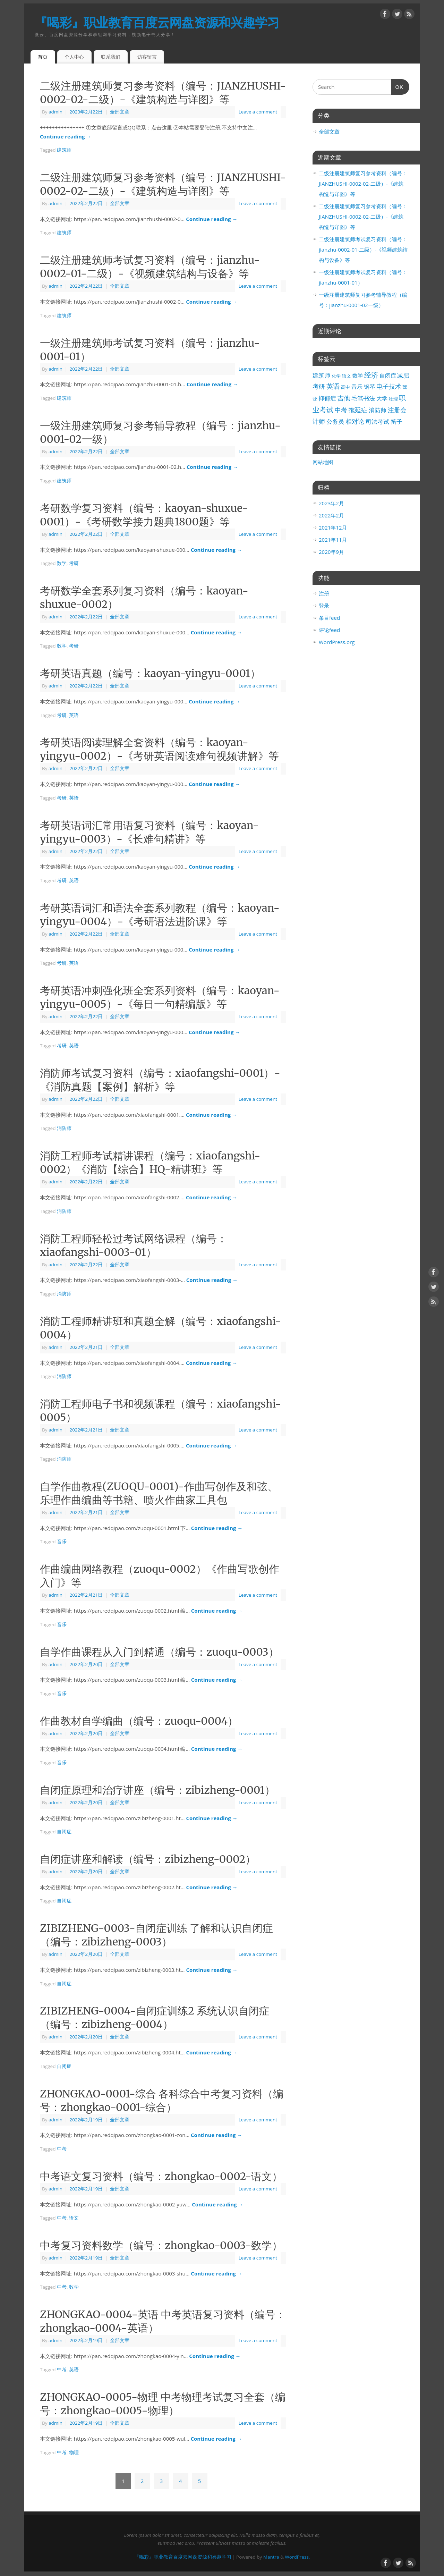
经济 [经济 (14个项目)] (371, 375)
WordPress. (297, 2557)
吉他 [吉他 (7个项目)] (344, 398)
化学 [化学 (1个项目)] (336, 376)
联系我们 (110, 56)
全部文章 (119, 112)
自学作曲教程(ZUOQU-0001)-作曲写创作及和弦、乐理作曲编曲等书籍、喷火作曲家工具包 (159, 1493)
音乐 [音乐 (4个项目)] (356, 386)
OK (397, 86)
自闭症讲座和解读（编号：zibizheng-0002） (148, 1859)
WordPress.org (337, 642)
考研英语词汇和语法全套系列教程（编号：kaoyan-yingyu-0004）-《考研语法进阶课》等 (160, 914)
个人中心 (74, 56)
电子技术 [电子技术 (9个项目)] (388, 386)
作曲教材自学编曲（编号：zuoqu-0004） (139, 1721)
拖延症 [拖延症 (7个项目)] (358, 410)
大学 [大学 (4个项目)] (381, 398)
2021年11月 (333, 539)
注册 (324, 593)
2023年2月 (331, 503)
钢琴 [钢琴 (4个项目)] (369, 386)
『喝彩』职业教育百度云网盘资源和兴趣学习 (157, 22)
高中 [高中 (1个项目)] (345, 387)
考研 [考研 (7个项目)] (319, 386)
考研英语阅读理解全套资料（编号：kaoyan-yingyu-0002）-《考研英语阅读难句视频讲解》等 (159, 749)
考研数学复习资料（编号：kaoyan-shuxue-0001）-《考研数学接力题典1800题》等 (144, 514)
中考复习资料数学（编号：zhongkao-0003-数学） (161, 2245)
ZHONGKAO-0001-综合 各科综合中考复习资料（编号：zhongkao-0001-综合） (161, 2100)
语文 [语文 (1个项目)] (346, 376)
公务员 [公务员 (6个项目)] (335, 421)
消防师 (64, 1128)
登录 (324, 605)
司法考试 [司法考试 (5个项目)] (377, 421)
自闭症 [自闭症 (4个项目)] (387, 375)
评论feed (329, 629)
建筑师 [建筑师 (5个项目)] (321, 375)
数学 (62, 563)
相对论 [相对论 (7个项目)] (354, 421)
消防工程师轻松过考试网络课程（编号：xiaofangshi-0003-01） (133, 1245)
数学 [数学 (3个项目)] (357, 375)
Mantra (271, 2557)
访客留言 (147, 56)
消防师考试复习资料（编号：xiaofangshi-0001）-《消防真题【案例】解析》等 (160, 1079)
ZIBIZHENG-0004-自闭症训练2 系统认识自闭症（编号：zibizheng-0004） (155, 2017)
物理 (74, 2452)
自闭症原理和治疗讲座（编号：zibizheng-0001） (157, 1790)
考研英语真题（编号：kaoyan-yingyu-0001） (150, 673)
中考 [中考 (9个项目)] (341, 409)
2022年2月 (331, 515)
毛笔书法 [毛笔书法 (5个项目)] (363, 398)
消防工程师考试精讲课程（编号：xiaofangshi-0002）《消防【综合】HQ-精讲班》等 (150, 1162)
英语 (74, 715)
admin (55, 112)
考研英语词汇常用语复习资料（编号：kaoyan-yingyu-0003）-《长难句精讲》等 (149, 832)
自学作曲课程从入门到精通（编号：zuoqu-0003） (159, 1651)
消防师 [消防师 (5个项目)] (377, 410)
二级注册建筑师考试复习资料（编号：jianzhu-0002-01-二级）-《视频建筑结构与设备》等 (150, 266)
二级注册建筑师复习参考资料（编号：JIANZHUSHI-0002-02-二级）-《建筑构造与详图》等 (163, 92)
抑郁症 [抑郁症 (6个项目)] (327, 398)
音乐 (62, 1541)
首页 (43, 56)
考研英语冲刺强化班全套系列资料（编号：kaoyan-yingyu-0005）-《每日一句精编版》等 (160, 997)
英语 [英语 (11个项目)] (333, 386)
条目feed (329, 617)
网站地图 (323, 461)
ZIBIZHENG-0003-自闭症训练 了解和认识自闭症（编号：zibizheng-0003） (156, 1935)
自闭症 (64, 1831)
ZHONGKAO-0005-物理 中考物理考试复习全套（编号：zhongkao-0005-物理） (162, 2403)
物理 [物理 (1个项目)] (393, 399)
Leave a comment (258, 112)
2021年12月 (333, 527)
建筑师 (64, 150)
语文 (74, 2218)
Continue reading (65, 136)
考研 (74, 563)
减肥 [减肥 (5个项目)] (403, 375)
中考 (62, 2149)
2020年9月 (331, 551)
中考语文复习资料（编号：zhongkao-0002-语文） (161, 2176)
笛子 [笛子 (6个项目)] (396, 421)
